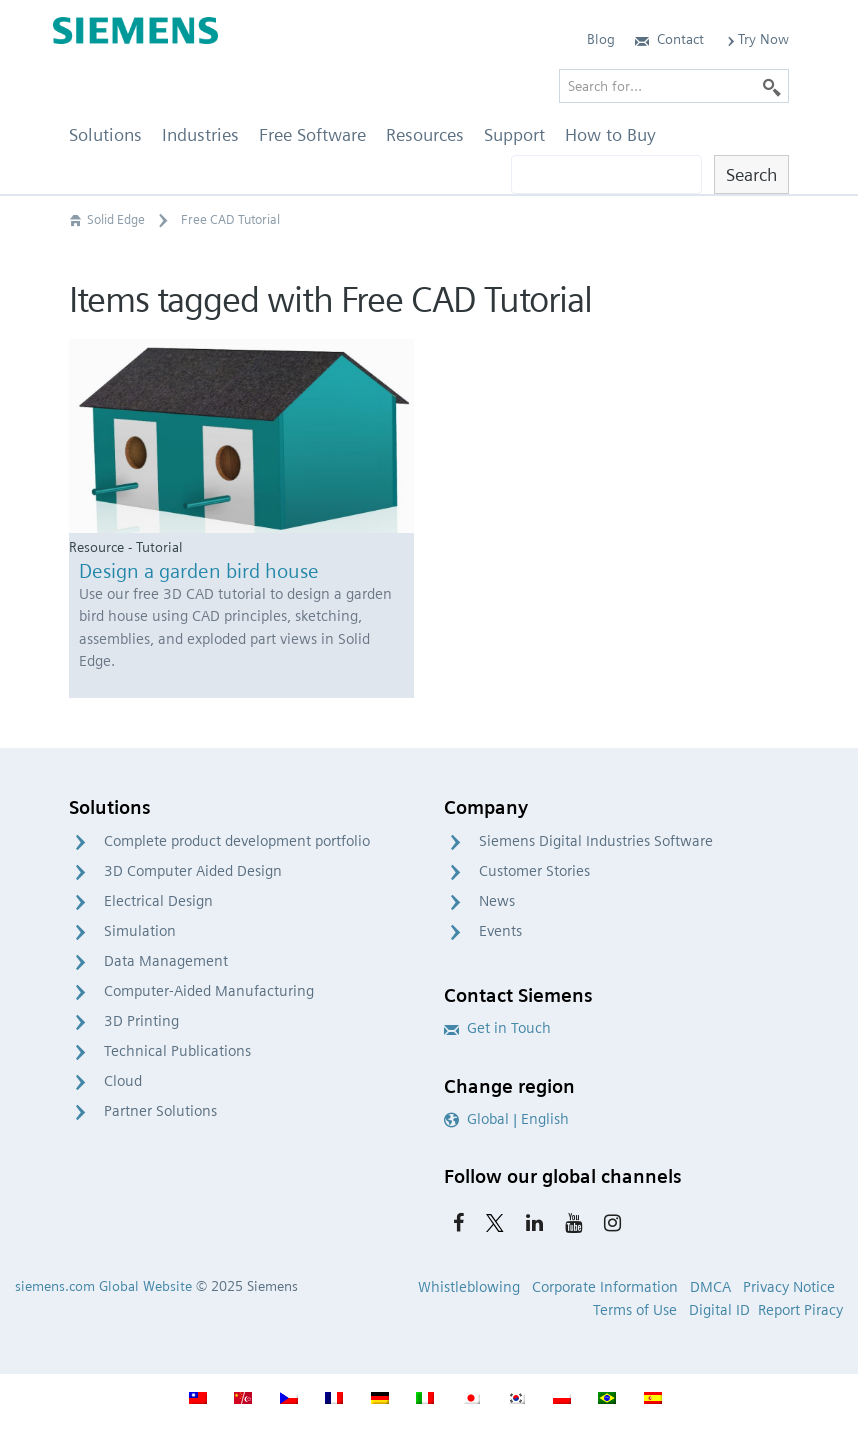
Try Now (756, 39)
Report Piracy (800, 1310)
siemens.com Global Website (103, 1286)
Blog (601, 39)
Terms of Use (635, 1310)
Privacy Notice (789, 1287)
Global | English (506, 1119)
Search (751, 174)
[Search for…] (674, 86)
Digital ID (719, 1310)
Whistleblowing (469, 1287)
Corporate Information (605, 1287)
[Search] (772, 86)
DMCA (710, 1287)
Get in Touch (497, 1028)
